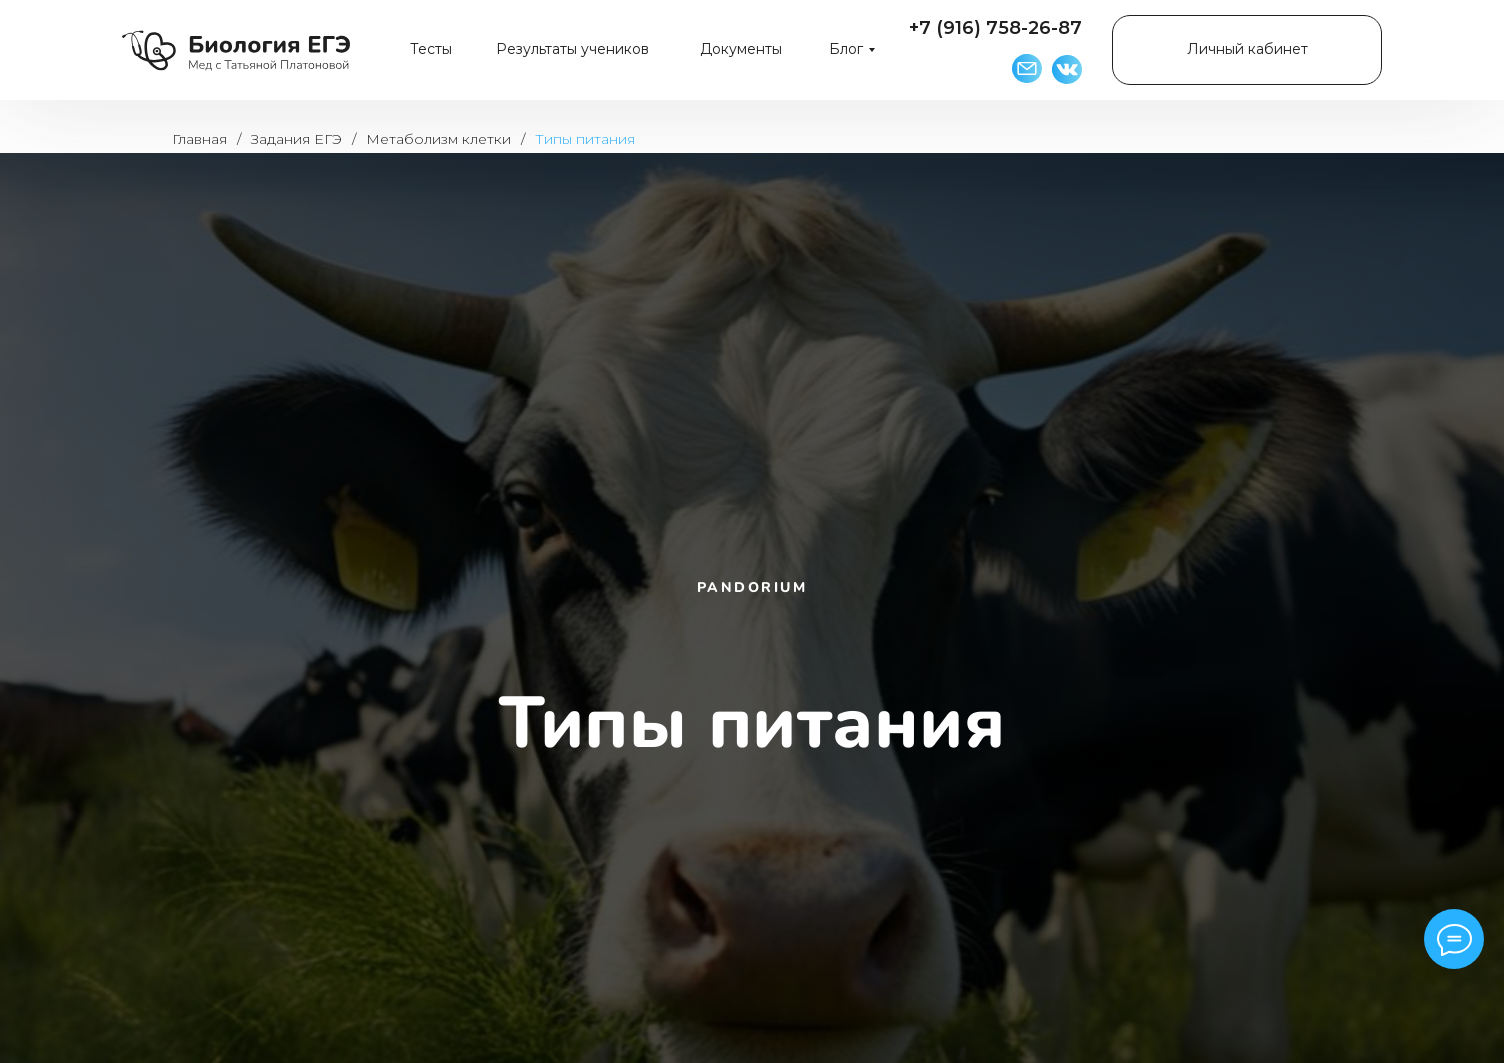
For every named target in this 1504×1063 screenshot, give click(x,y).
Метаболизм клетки (438, 139)
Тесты (431, 49)
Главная (199, 139)
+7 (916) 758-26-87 (995, 28)
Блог (846, 49)
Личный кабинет (1247, 49)
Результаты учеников (572, 49)
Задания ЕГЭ (296, 139)
